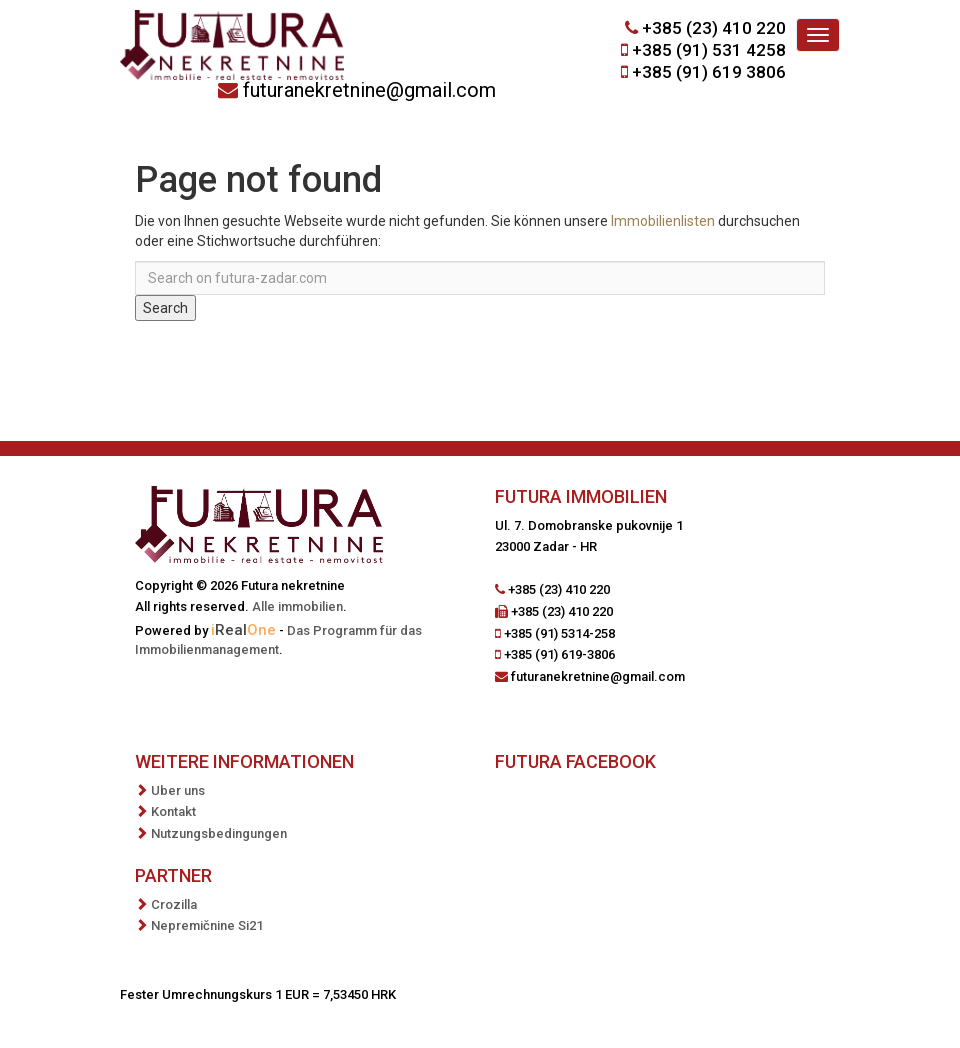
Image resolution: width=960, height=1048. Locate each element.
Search (165, 308)
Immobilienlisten (663, 221)
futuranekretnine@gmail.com (369, 90)
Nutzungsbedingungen (219, 833)
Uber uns (178, 790)
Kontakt (173, 811)
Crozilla (174, 904)
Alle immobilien (297, 606)
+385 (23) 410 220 (714, 28)
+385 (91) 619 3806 (709, 72)
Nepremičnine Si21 (207, 925)
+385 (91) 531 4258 (709, 50)
